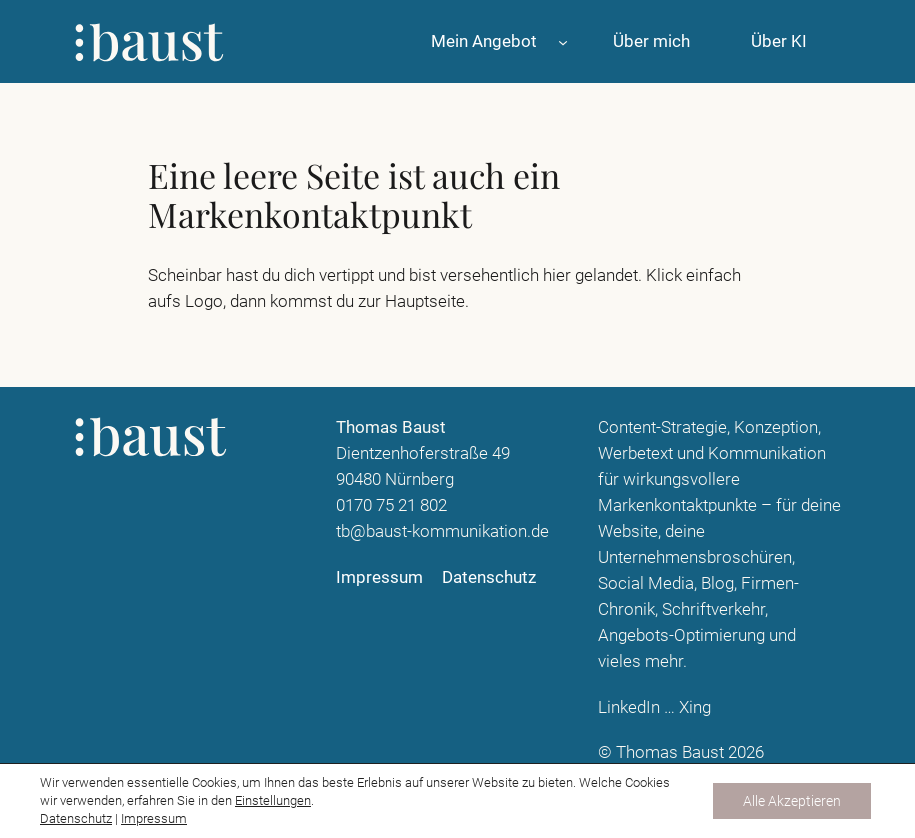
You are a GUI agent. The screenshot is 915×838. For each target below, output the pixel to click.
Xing (695, 707)
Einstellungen (273, 800)
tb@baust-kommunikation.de (442, 531)
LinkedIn (629, 707)
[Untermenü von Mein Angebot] (563, 41)
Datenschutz (76, 818)
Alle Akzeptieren (792, 801)
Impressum (154, 818)
